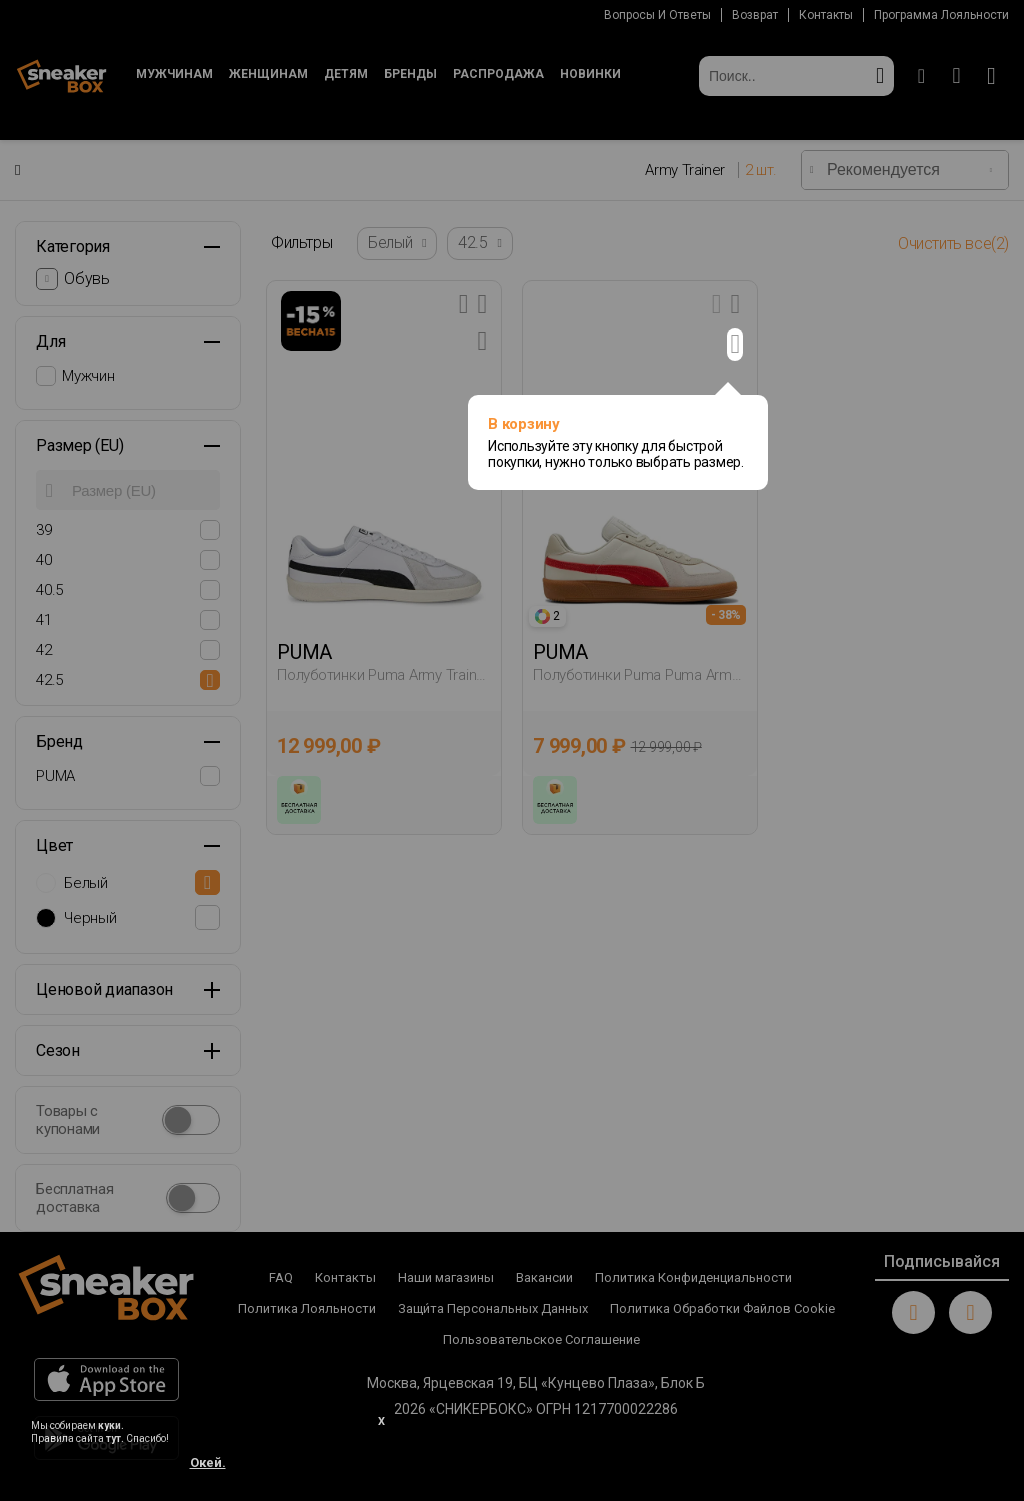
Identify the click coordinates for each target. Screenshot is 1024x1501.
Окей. (208, 1462)
